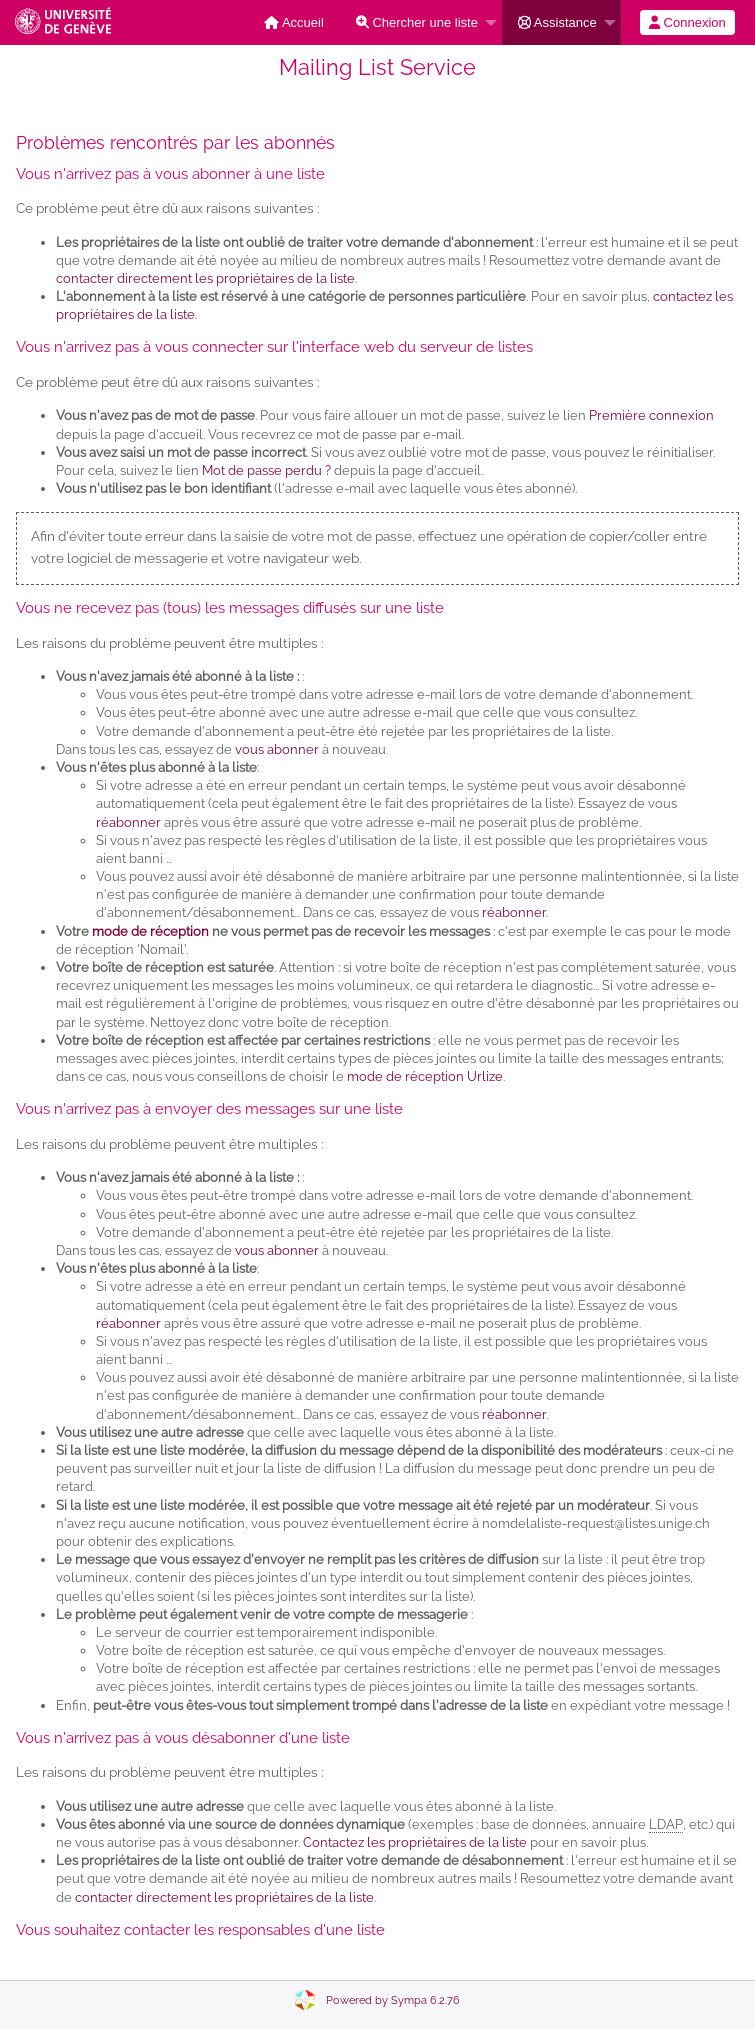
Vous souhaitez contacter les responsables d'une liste (200, 1930)
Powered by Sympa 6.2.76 (393, 2000)
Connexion (687, 22)
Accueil (294, 22)
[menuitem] (294, 22)
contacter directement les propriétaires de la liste (205, 278)
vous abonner (277, 749)
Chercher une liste (417, 22)
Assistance (557, 22)
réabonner (128, 822)
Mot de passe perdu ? (266, 470)
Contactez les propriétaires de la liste (415, 1842)
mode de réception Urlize (425, 1076)
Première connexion (651, 415)
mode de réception (150, 931)
